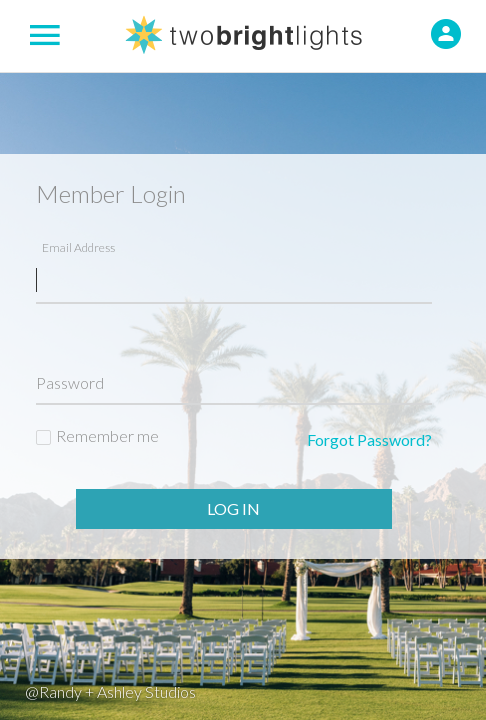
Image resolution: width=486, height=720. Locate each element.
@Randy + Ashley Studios (110, 691)
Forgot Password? (369, 439)
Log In (233, 508)
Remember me (107, 435)
